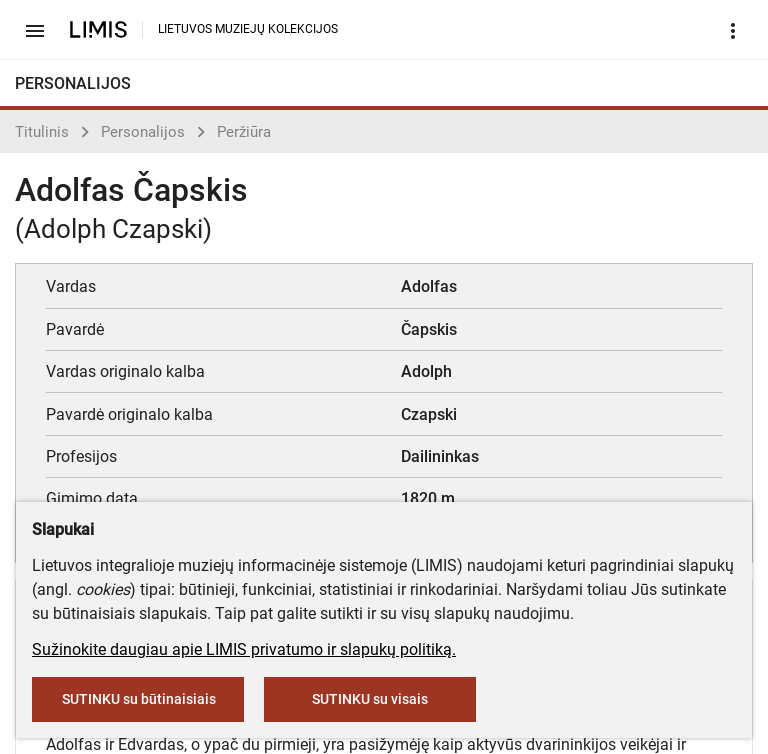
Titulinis (42, 132)
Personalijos (143, 132)
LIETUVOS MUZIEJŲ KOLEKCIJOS (248, 29)
